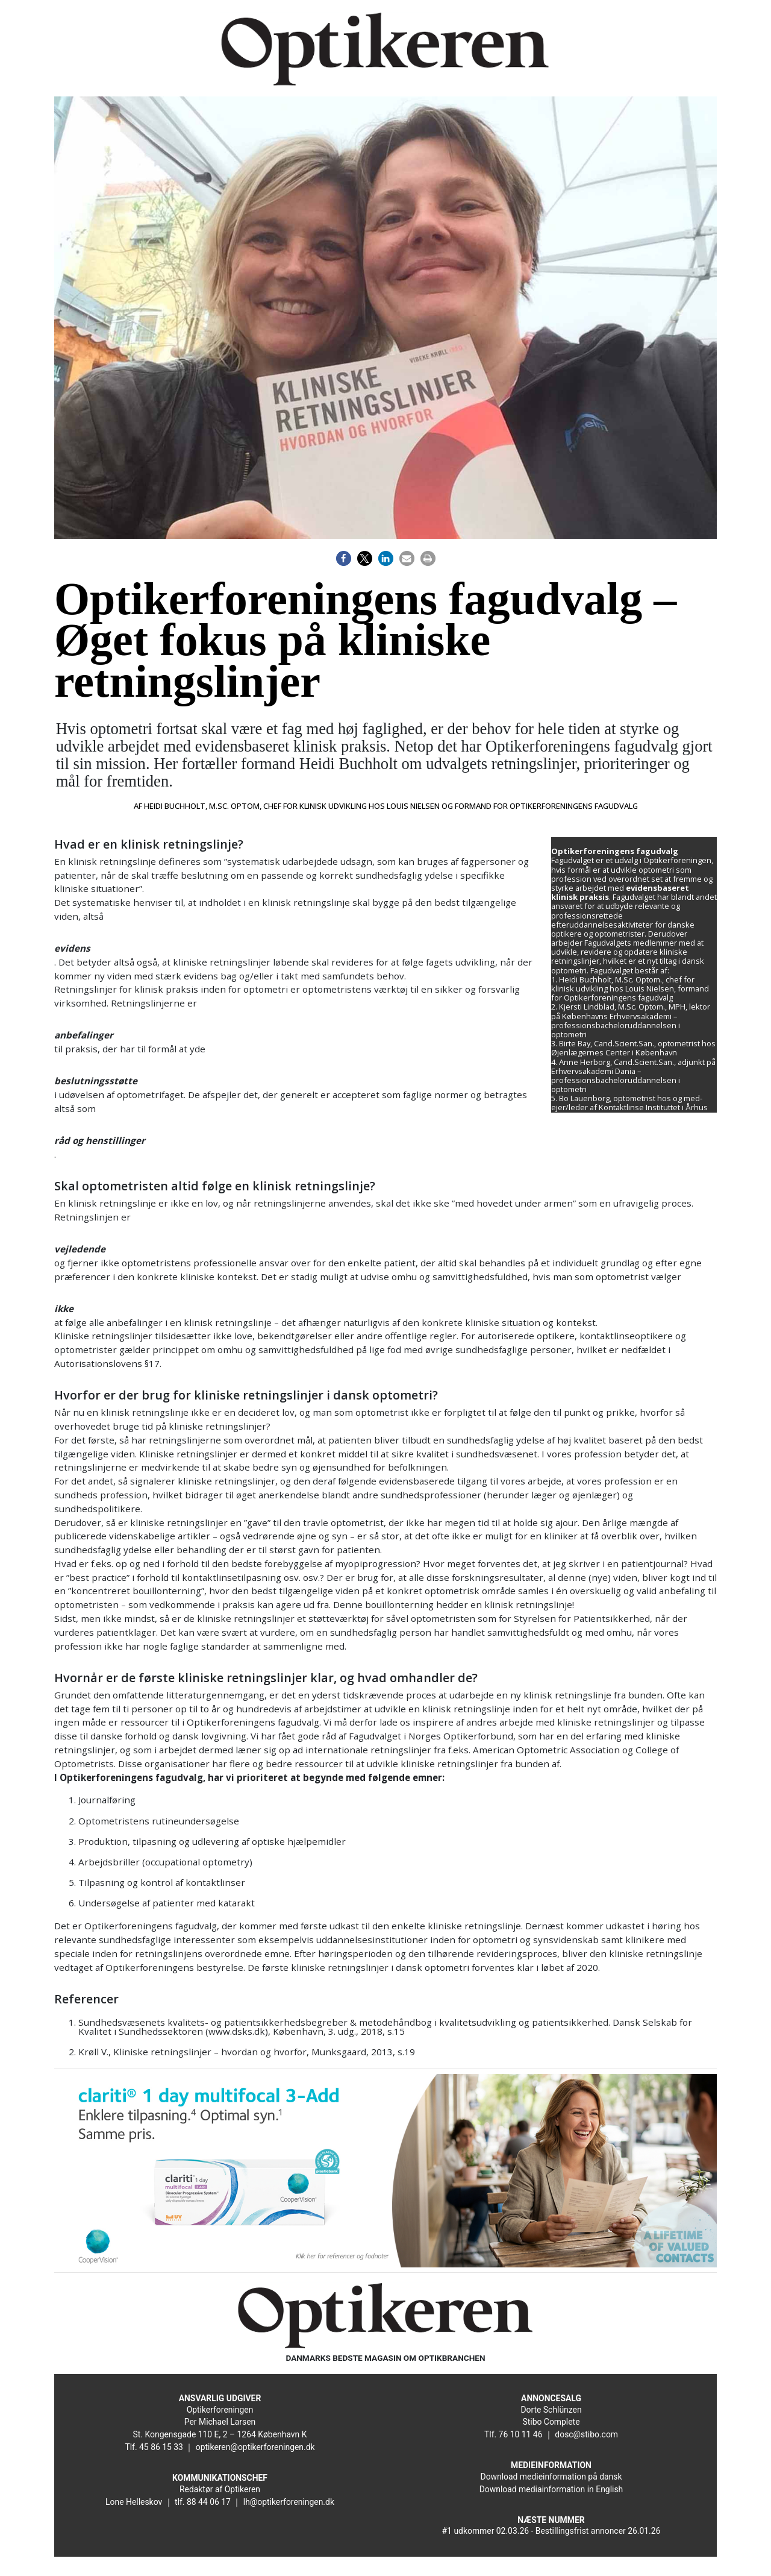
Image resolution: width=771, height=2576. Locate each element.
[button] (343, 558)
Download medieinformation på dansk (551, 2476)
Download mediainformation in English (551, 2489)
